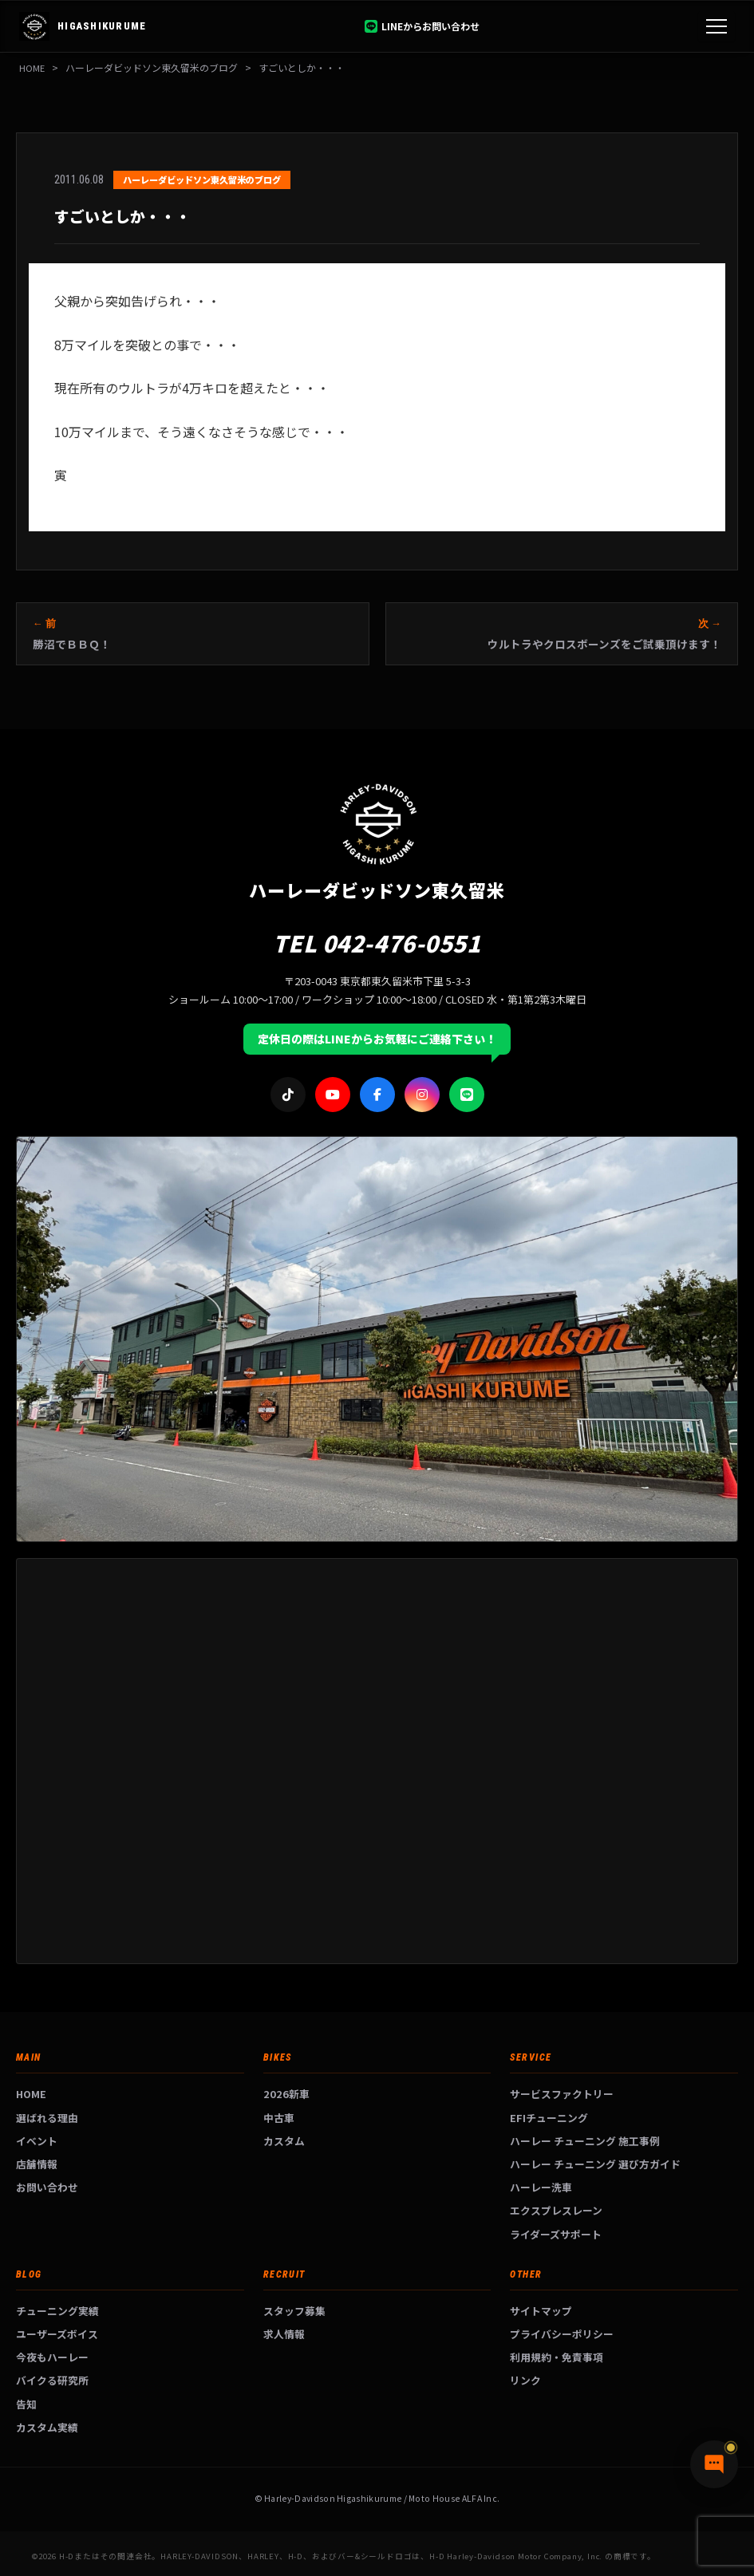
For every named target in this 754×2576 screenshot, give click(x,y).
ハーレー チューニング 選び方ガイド (595, 2164)
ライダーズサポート (556, 2234)
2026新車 (286, 2093)
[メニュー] (716, 26)
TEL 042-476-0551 (376, 942)
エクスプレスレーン (556, 2210)
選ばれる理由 (47, 2117)
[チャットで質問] (714, 2464)
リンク (525, 2380)
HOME (32, 67)
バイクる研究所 (52, 2380)
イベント (36, 2140)
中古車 (278, 2117)
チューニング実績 (57, 2310)
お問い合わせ (47, 2187)
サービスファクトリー (562, 2093)
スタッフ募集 (294, 2310)
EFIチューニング (549, 2117)
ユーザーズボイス (57, 2333)
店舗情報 (36, 2164)
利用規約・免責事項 (556, 2357)
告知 (26, 2404)
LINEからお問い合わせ (422, 26)
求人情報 (284, 2333)
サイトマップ (541, 2310)
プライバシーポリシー (562, 2333)
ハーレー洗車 (541, 2187)
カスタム (284, 2140)
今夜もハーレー (52, 2357)
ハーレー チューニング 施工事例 (585, 2140)
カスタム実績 (47, 2427)
